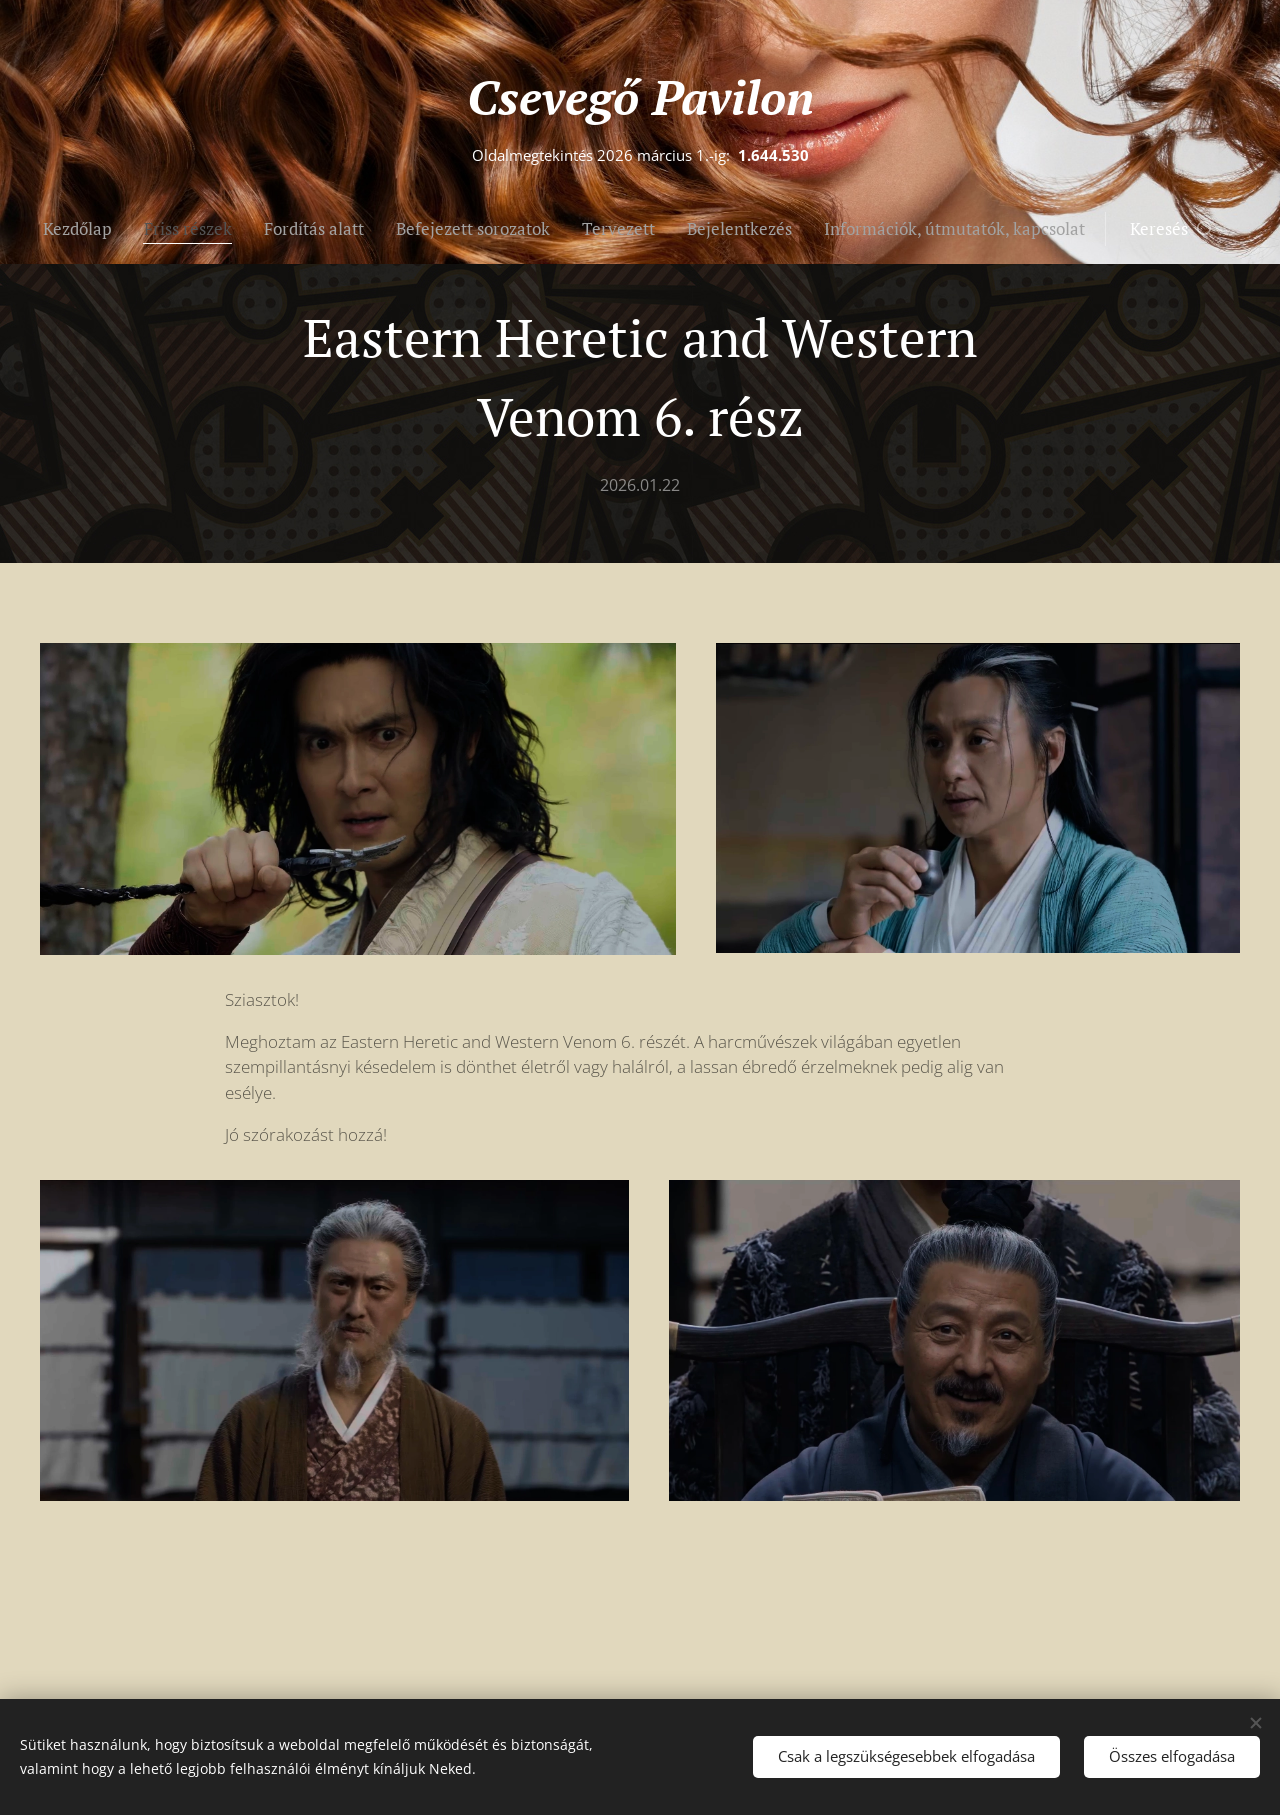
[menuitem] (85, 229)
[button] (1171, 229)
